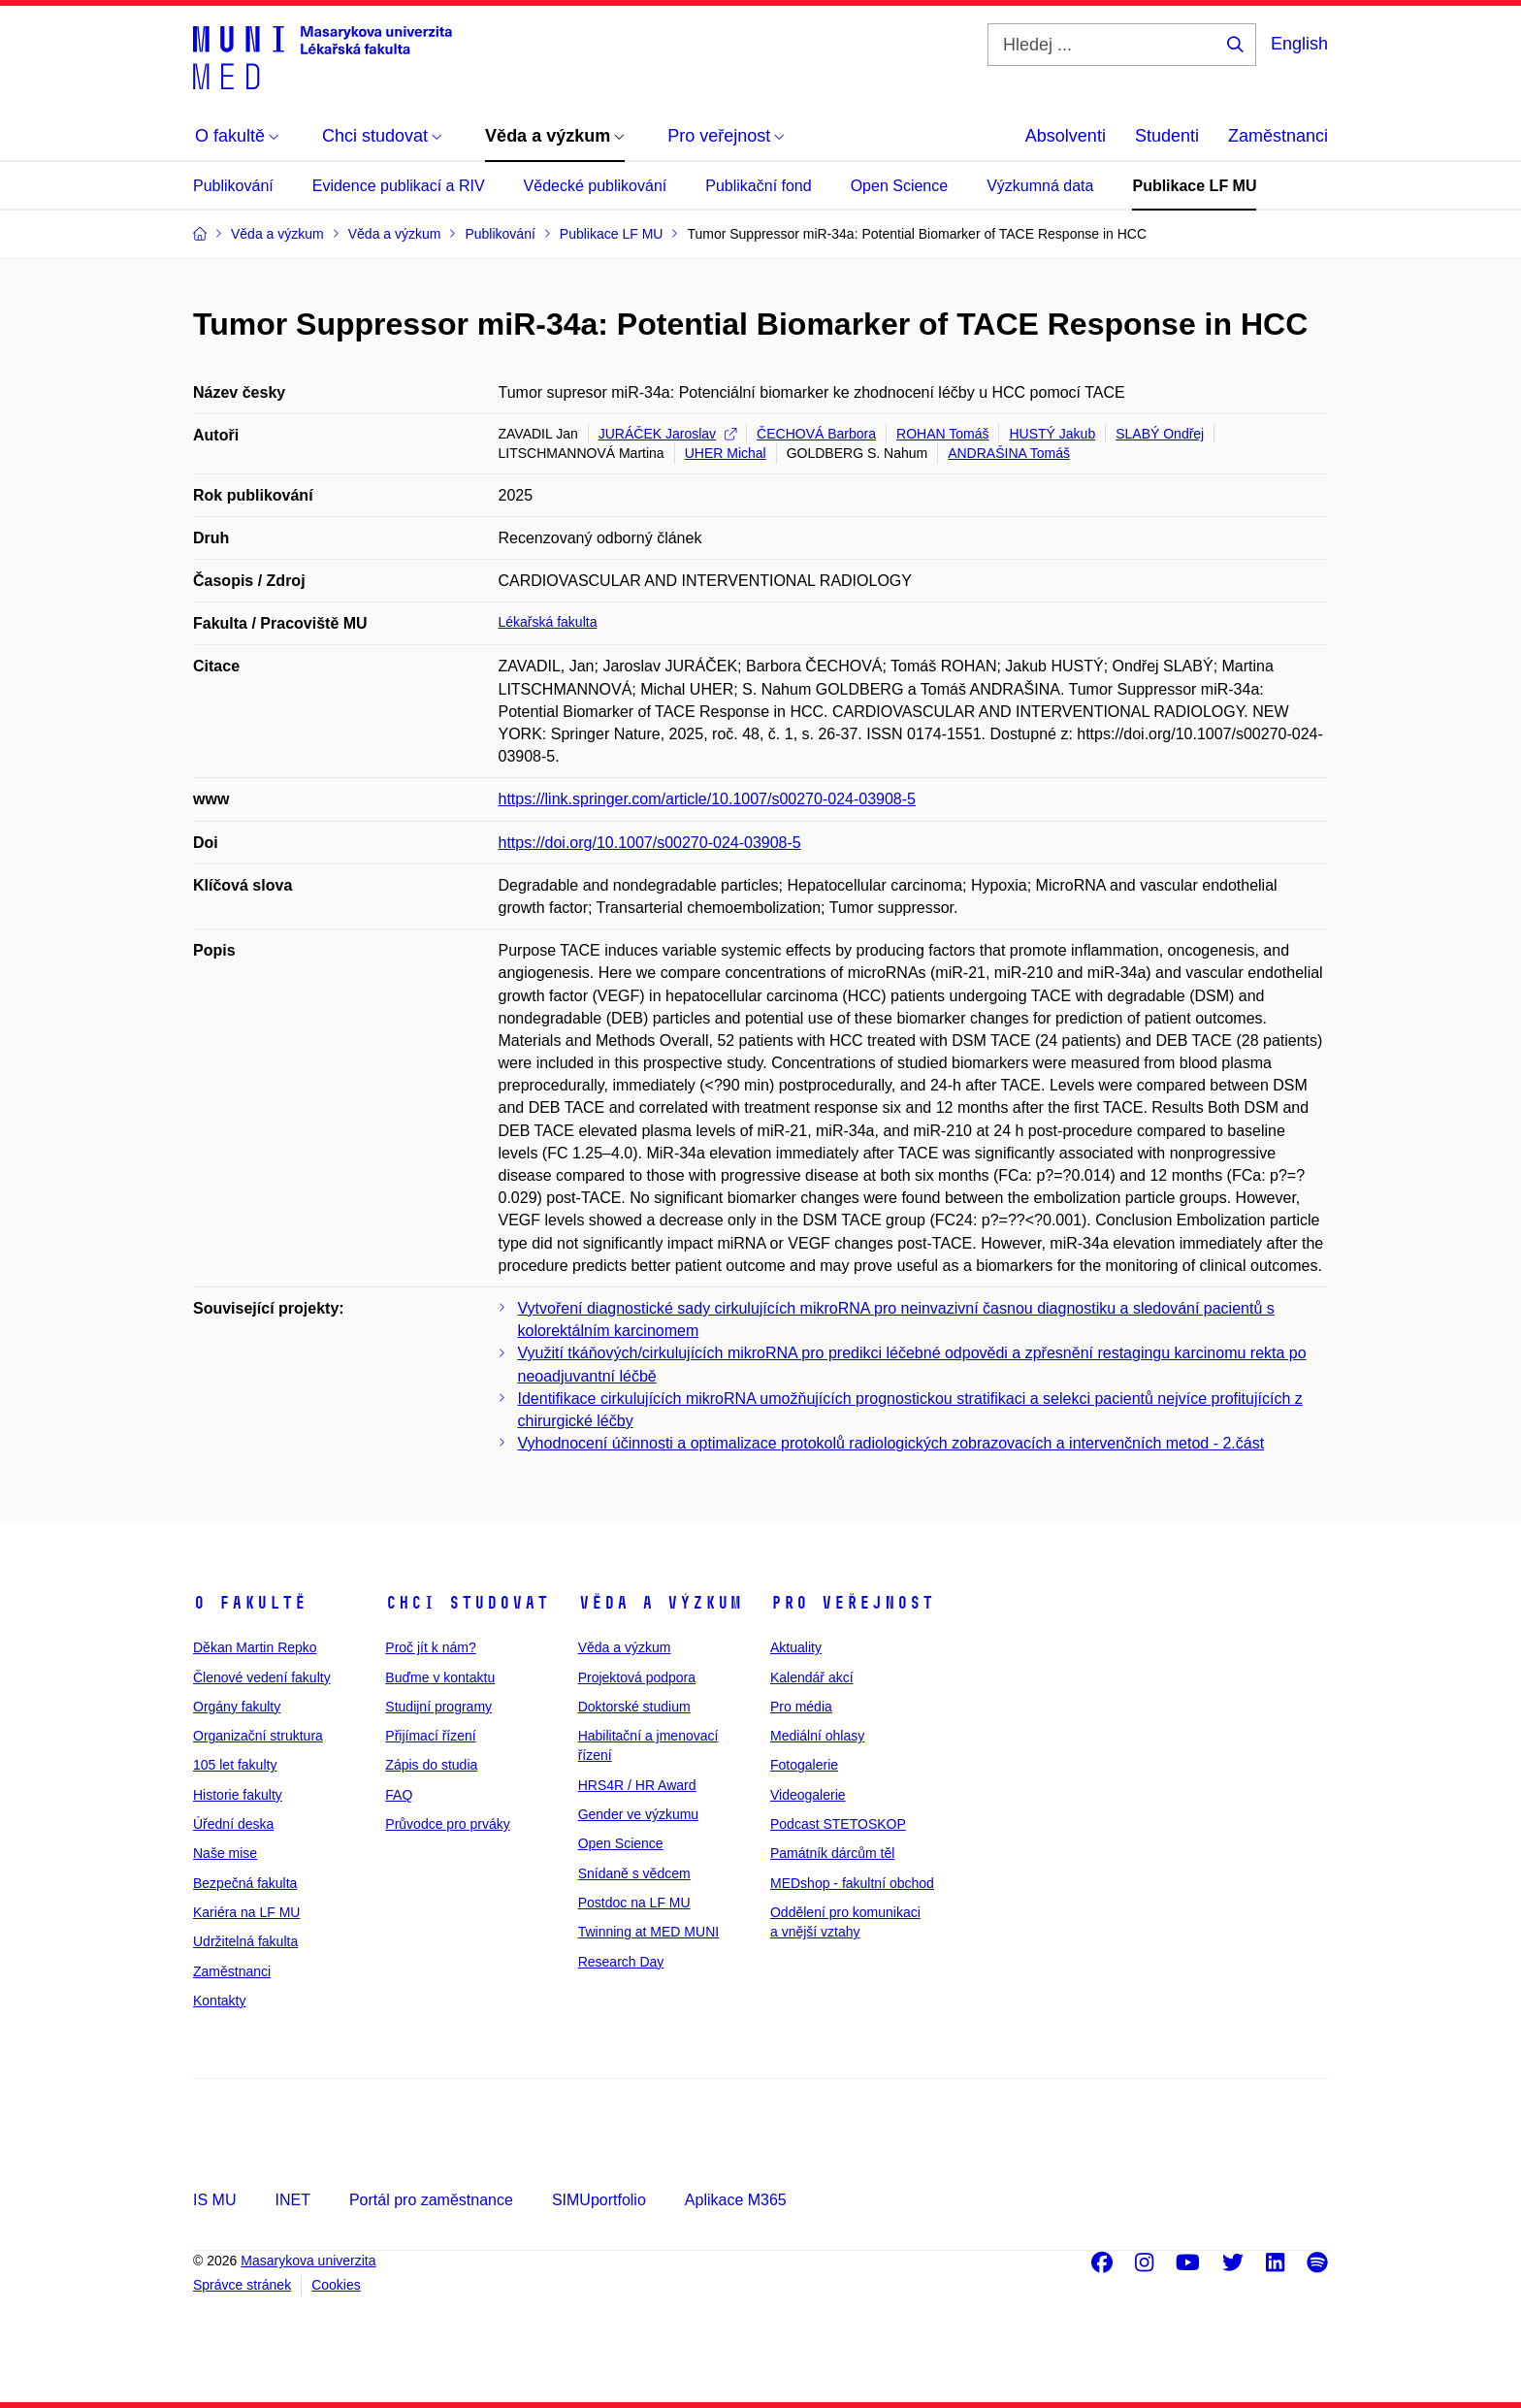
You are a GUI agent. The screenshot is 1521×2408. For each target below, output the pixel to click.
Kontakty (219, 2000)
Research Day (621, 1961)
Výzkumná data (1040, 186)
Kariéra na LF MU (246, 1912)
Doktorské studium (634, 1706)
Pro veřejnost (852, 1602)
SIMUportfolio (599, 2200)
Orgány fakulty (236, 1706)
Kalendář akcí (812, 1677)
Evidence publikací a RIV (398, 186)
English (1299, 43)
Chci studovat (467, 1602)
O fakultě (250, 1602)
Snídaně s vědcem (634, 1873)
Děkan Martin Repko (255, 1647)
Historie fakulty (237, 1795)
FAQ (398, 1795)
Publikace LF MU (1194, 186)
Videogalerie (808, 1795)
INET (292, 2200)
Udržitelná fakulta (245, 1941)
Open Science (900, 186)
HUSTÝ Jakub (1052, 433)
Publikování (233, 186)
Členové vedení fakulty (262, 1677)
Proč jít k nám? (430, 1647)
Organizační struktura (258, 1735)
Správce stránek (242, 2285)
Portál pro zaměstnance (431, 2200)
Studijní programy (438, 1706)
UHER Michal (725, 453)
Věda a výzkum (660, 1602)
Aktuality (796, 1647)
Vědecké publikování (595, 186)
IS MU (214, 2200)
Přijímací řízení (430, 1735)
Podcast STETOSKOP (838, 1824)
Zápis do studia (431, 1765)
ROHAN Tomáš (942, 433)
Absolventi (1065, 136)
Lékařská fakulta (548, 622)
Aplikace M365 (736, 2200)
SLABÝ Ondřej (1160, 433)
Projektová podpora (637, 1677)
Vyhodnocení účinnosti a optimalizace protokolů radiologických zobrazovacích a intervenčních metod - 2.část (891, 1443)
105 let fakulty (234, 1765)
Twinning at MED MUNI (648, 1931)
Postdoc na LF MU (634, 1902)
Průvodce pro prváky (447, 1824)
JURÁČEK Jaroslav (667, 433)
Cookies (336, 2285)
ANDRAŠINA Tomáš (1009, 453)
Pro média (801, 1706)
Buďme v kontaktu (440, 1677)
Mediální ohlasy (817, 1735)
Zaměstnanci (1278, 136)
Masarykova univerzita (308, 2260)
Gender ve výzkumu (638, 1814)
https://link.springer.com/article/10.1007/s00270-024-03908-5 (707, 799)
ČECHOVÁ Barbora (816, 433)
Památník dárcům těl (832, 1853)
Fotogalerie (804, 1765)
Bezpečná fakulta (245, 1883)
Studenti (1167, 136)
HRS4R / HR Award (637, 1785)
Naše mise (225, 1853)
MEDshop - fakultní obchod (852, 1883)
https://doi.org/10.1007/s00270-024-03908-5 (650, 842)
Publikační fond (758, 186)
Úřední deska (233, 1824)
